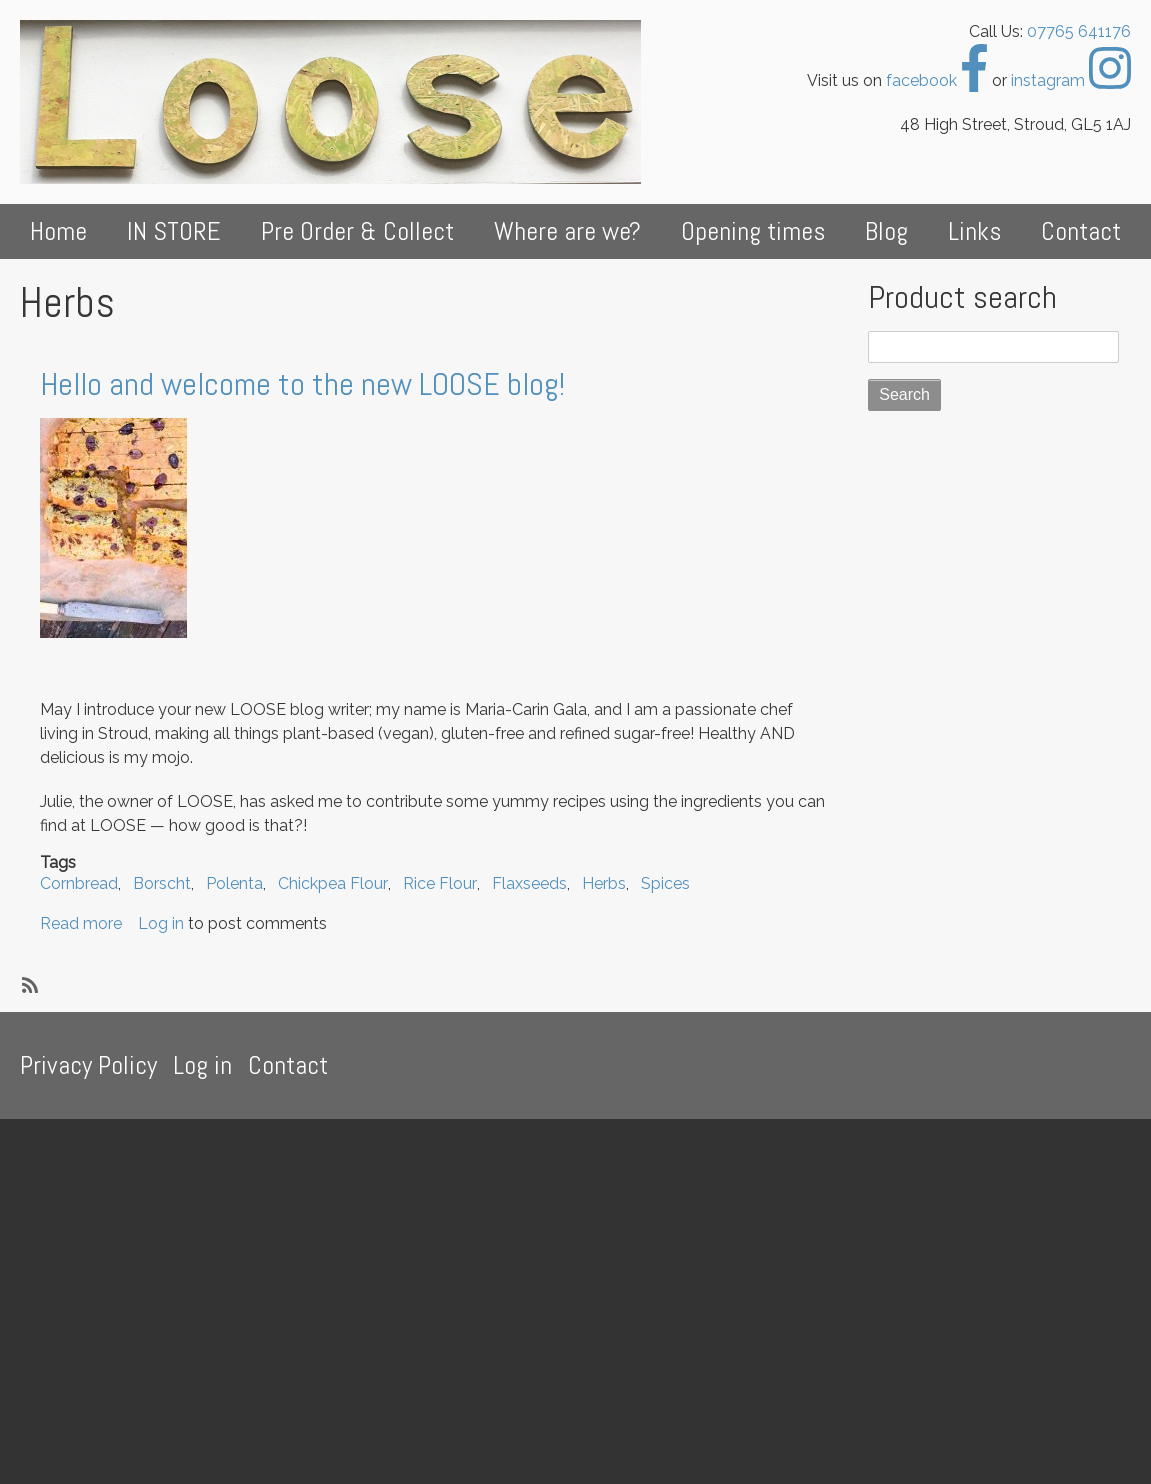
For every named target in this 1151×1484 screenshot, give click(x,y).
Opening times (753, 231)
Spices (665, 883)
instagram (1071, 80)
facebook (937, 80)
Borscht (162, 883)
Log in (161, 923)
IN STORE (174, 231)
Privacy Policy (88, 1065)
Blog (886, 231)
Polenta (234, 883)
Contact (1081, 231)
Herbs (604, 883)
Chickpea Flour (333, 883)
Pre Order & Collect (357, 231)
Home (58, 231)
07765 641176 (1079, 31)
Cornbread (79, 883)
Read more (81, 923)
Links (974, 231)
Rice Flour (440, 883)
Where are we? (567, 231)
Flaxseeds (529, 883)
